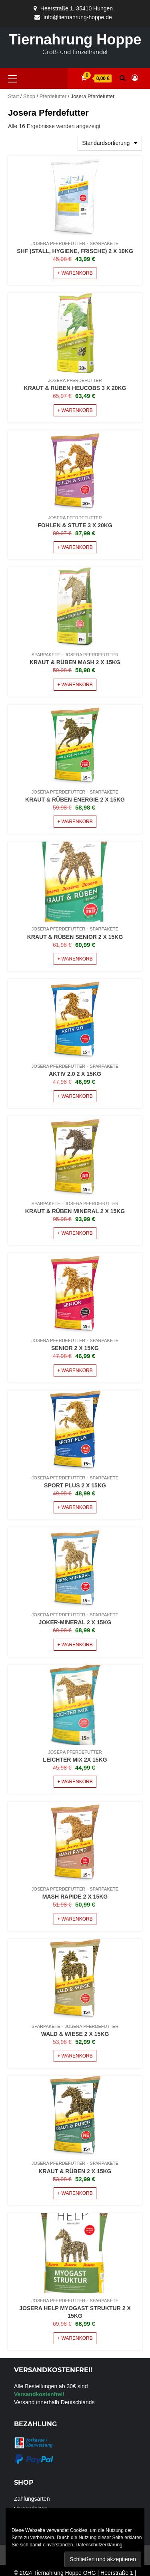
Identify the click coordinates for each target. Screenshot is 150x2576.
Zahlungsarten (32, 2499)
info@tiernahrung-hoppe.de (78, 17)
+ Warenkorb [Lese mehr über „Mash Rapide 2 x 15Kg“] (75, 1919)
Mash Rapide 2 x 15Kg (75, 1896)
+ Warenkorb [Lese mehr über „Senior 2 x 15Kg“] (75, 1370)
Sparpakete (104, 243)
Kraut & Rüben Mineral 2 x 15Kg (75, 1211)
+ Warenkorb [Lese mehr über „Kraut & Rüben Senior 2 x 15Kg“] (75, 959)
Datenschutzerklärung (99, 2545)
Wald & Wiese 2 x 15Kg (75, 2034)
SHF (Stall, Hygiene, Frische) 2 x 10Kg (75, 251)
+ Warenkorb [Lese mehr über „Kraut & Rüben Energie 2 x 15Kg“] (75, 821)
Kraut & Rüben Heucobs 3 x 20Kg (75, 388)
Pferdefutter (53, 96)
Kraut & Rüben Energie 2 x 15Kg (75, 799)
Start (13, 96)
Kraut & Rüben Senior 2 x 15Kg (75, 937)
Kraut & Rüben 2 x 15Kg (74, 2171)
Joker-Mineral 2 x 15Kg (75, 1622)
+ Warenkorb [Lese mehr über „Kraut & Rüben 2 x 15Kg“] (75, 2193)
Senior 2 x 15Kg (75, 1348)
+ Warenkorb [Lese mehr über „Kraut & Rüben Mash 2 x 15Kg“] (75, 684)
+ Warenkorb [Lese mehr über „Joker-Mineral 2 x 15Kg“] (75, 1645)
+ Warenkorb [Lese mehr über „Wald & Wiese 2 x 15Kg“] (75, 2056)
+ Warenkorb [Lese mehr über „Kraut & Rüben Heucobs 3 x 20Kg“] (75, 410)
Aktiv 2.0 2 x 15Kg (75, 1074)
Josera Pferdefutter (58, 243)
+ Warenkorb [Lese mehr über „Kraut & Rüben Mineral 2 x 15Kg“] (75, 1233)
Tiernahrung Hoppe (75, 39)
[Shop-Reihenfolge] (110, 143)
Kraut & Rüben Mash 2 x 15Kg (75, 662)
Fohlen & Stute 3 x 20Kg (75, 525)
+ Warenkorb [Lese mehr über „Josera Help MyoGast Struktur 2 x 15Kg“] (75, 2338)
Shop (29, 96)
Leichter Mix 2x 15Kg (75, 1759)
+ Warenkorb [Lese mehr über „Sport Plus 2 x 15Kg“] (75, 1507)
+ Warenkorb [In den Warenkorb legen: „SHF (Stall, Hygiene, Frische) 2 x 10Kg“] (75, 273)
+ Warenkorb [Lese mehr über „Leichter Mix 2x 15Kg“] (75, 1781)
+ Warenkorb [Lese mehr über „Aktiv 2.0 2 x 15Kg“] (75, 1096)
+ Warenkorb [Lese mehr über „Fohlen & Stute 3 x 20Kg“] (75, 547)
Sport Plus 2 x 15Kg (75, 1485)
